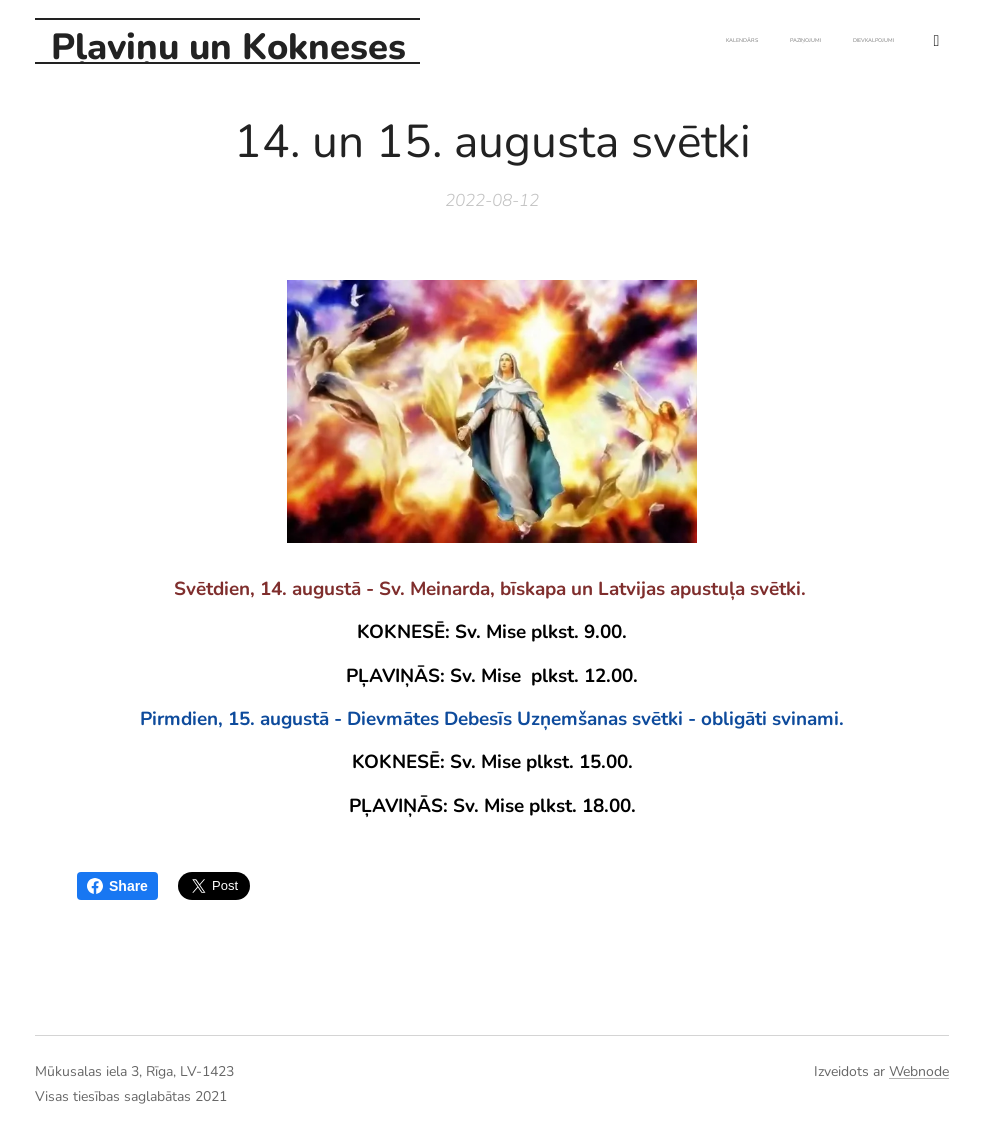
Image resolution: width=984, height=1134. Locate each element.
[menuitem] (794, 41)
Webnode (919, 1071)
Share (117, 886)
